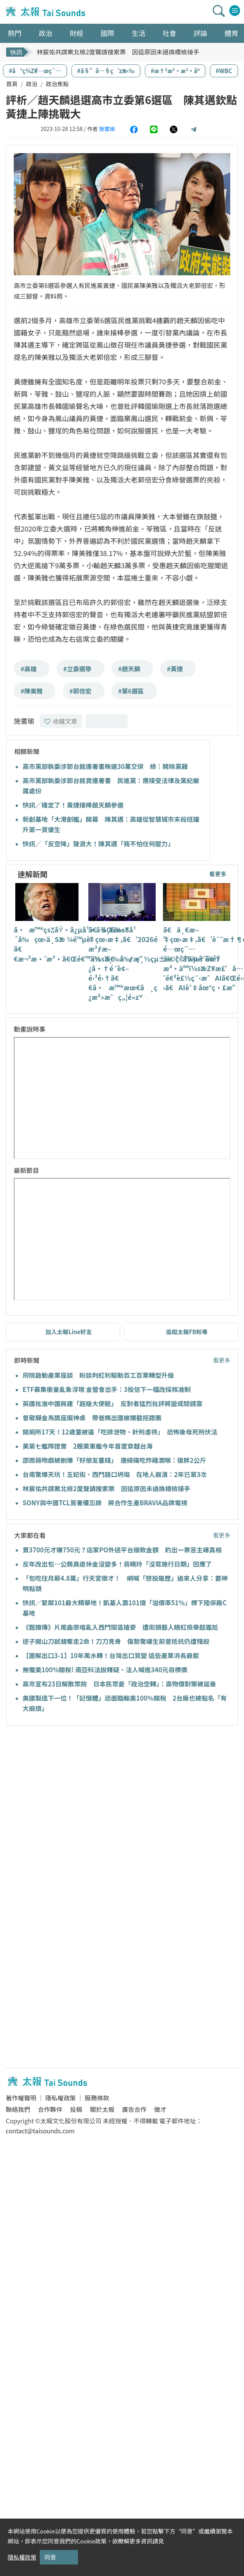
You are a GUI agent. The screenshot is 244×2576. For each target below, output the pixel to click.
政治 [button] (45, 33)
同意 (50, 2557)
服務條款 (97, 2097)
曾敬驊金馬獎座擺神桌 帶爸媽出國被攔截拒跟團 (92, 1417)
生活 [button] (138, 33)
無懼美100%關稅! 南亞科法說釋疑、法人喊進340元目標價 (105, 1669)
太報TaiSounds (46, 12)
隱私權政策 (60, 2097)
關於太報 (102, 2109)
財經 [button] (76, 33)
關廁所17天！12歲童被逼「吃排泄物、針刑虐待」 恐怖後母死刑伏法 (120, 1431)
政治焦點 (57, 84)
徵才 (160, 2109)
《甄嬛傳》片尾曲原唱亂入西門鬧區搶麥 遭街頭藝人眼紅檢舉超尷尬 (120, 1627)
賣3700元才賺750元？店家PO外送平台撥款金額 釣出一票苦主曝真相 (122, 1549)
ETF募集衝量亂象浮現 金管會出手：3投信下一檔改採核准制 (107, 1389)
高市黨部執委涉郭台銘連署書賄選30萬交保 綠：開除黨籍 (105, 766)
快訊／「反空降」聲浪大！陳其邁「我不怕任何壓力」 (98, 843)
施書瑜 (107, 128)
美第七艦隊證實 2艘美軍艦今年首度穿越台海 (88, 1446)
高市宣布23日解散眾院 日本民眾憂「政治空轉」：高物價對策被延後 (119, 1683)
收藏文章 (60, 721)
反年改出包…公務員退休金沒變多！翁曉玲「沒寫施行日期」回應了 (117, 1563)
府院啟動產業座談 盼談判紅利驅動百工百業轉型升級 (98, 1375)
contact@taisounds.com (40, 2130)
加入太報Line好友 (69, 1332)
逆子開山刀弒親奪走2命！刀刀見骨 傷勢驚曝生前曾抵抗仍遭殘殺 (116, 1641)
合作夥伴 (50, 2109)
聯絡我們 (18, 2109)
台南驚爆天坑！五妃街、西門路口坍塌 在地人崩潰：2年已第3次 (115, 1474)
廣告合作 (134, 2109)
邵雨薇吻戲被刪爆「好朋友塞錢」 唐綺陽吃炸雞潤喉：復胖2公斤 (114, 1460)
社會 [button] (169, 33)
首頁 (12, 84)
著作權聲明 (21, 2097)
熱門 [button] (14, 33)
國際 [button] (107, 33)
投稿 (76, 2109)
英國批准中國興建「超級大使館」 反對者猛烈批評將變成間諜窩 (112, 1403)
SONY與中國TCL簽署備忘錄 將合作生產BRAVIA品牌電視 (105, 1502)
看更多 (217, 874)
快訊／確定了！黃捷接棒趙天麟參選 (73, 805)
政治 (31, 84)
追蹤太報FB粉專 (187, 1332)
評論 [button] (200, 33)
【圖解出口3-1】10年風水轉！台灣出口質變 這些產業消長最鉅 (111, 1655)
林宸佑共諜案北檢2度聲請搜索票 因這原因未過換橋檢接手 (118, 51)
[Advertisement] (75, 1790)
